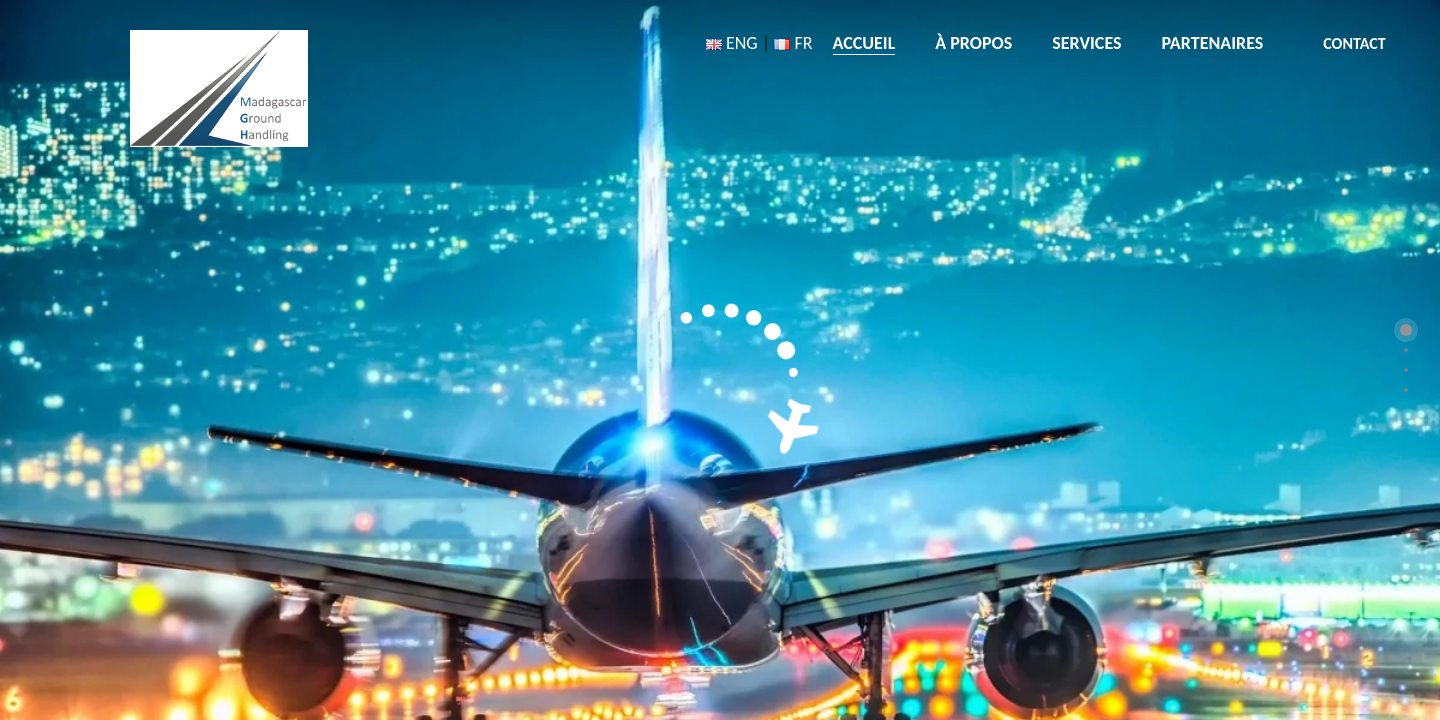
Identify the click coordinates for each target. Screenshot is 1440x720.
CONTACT (1354, 43)
